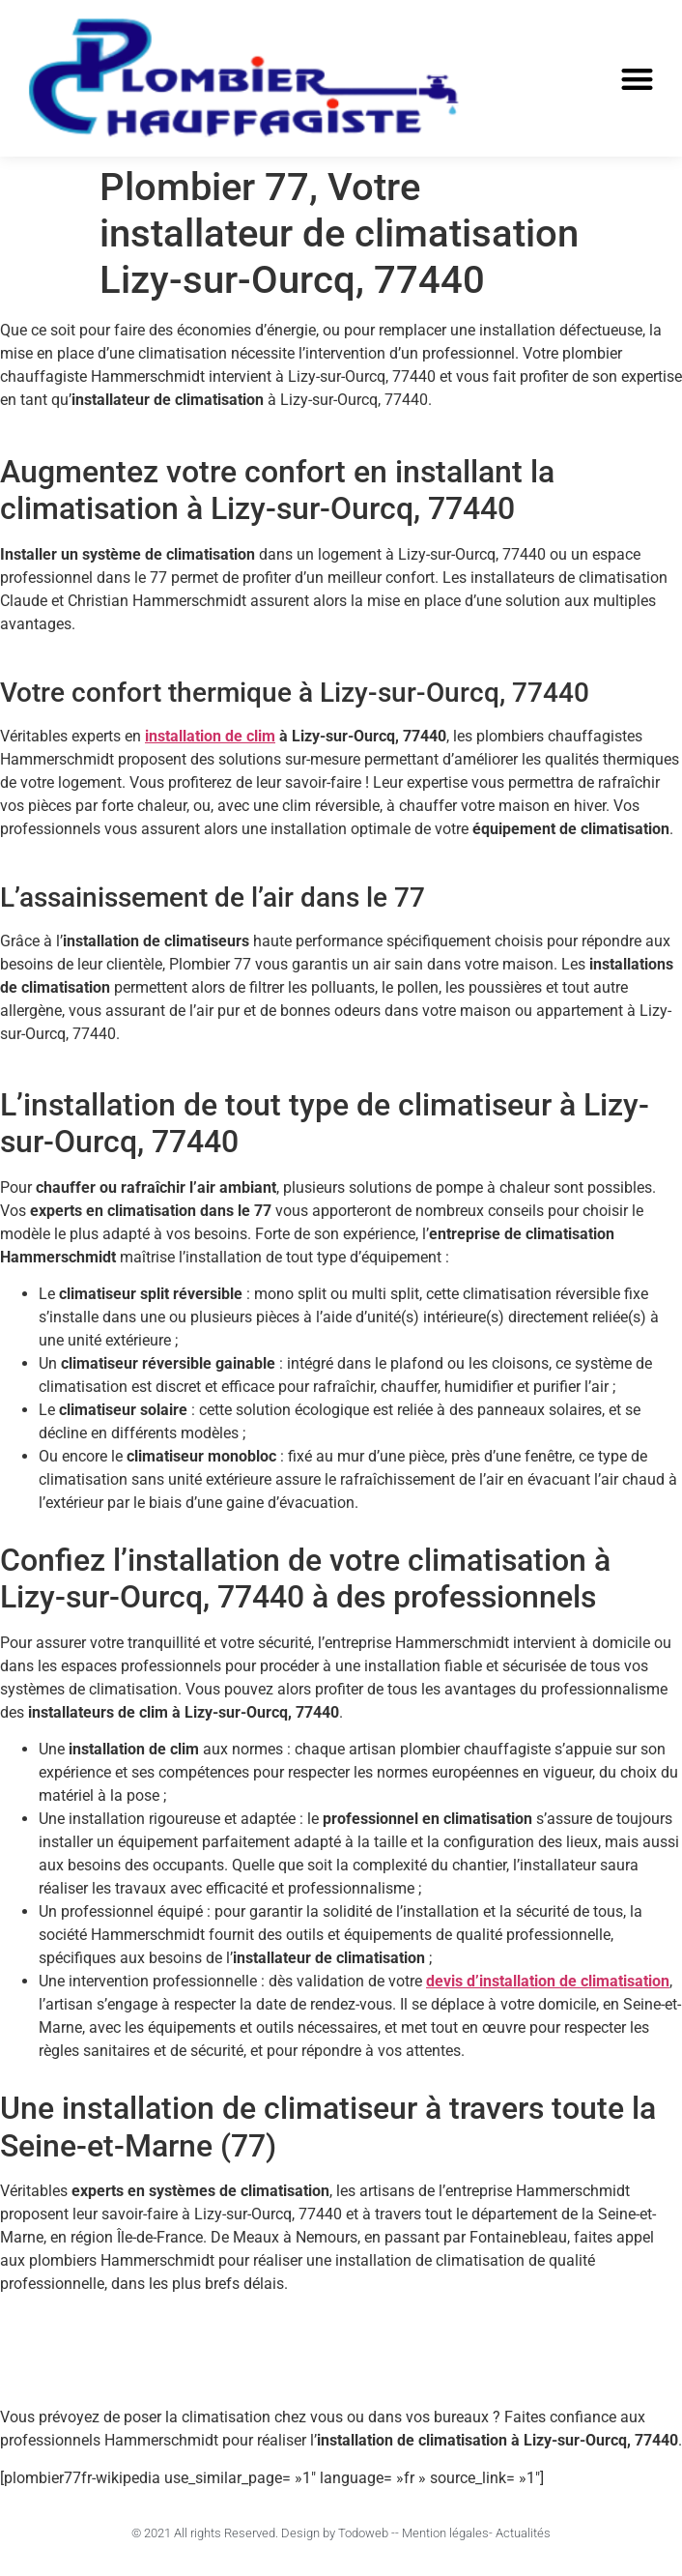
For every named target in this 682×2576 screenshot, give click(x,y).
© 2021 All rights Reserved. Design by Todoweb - (263, 2533)
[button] (637, 78)
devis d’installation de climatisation (547, 1981)
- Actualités (520, 2533)
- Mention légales (442, 2533)
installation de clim (210, 736)
